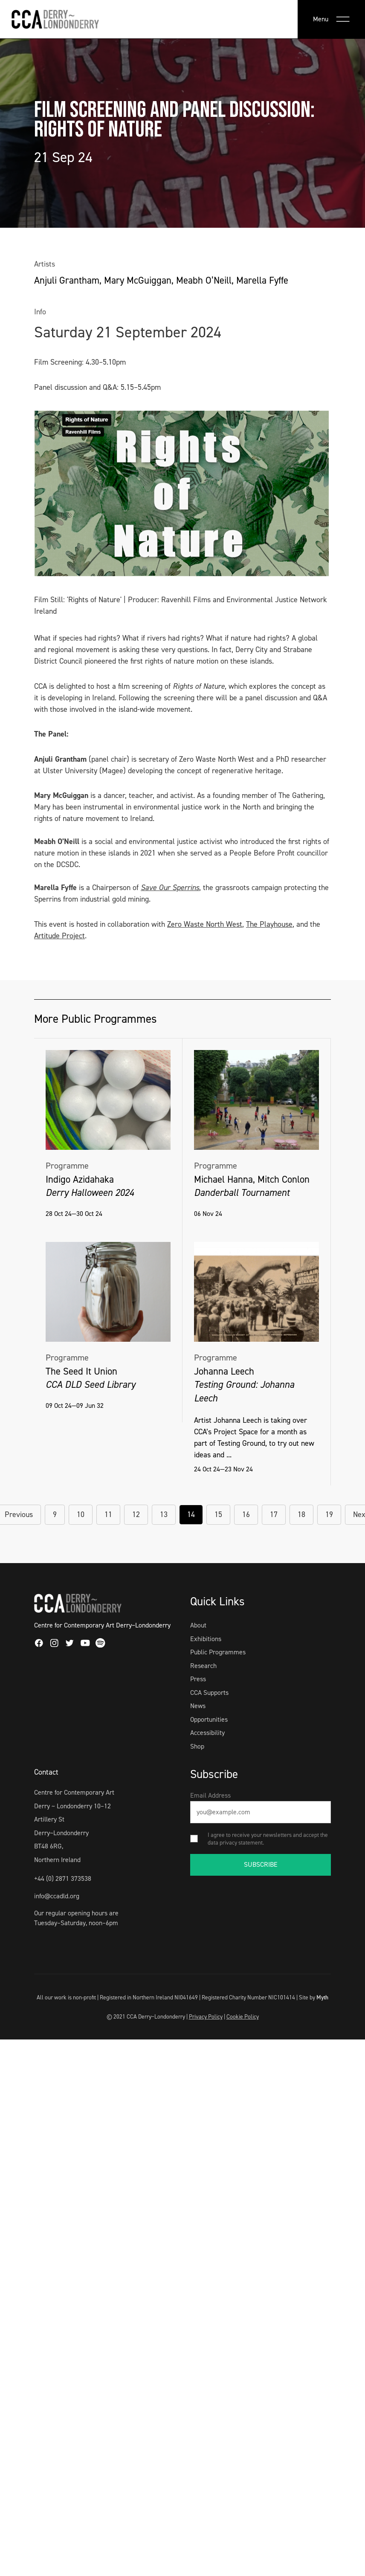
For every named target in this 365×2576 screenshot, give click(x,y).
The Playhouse (269, 924)
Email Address (210, 1795)
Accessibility (207, 1732)
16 (246, 1514)
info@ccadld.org (56, 1895)
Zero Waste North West (204, 924)
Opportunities (209, 1719)
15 (218, 1514)
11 (108, 1514)
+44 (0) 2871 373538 (62, 1878)
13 (164, 1514)
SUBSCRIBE (261, 1864)
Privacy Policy (206, 2016)
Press (198, 1678)
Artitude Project (59, 936)
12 (136, 1514)
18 (301, 1514)
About (198, 1625)
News (198, 1705)
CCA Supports (209, 1692)
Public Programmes (218, 1652)
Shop (197, 1746)
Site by (313, 1997)
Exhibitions (205, 1638)
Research (203, 1665)
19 (329, 1514)
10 (80, 1514)
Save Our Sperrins (170, 887)
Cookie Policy (242, 2016)
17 (274, 1514)
